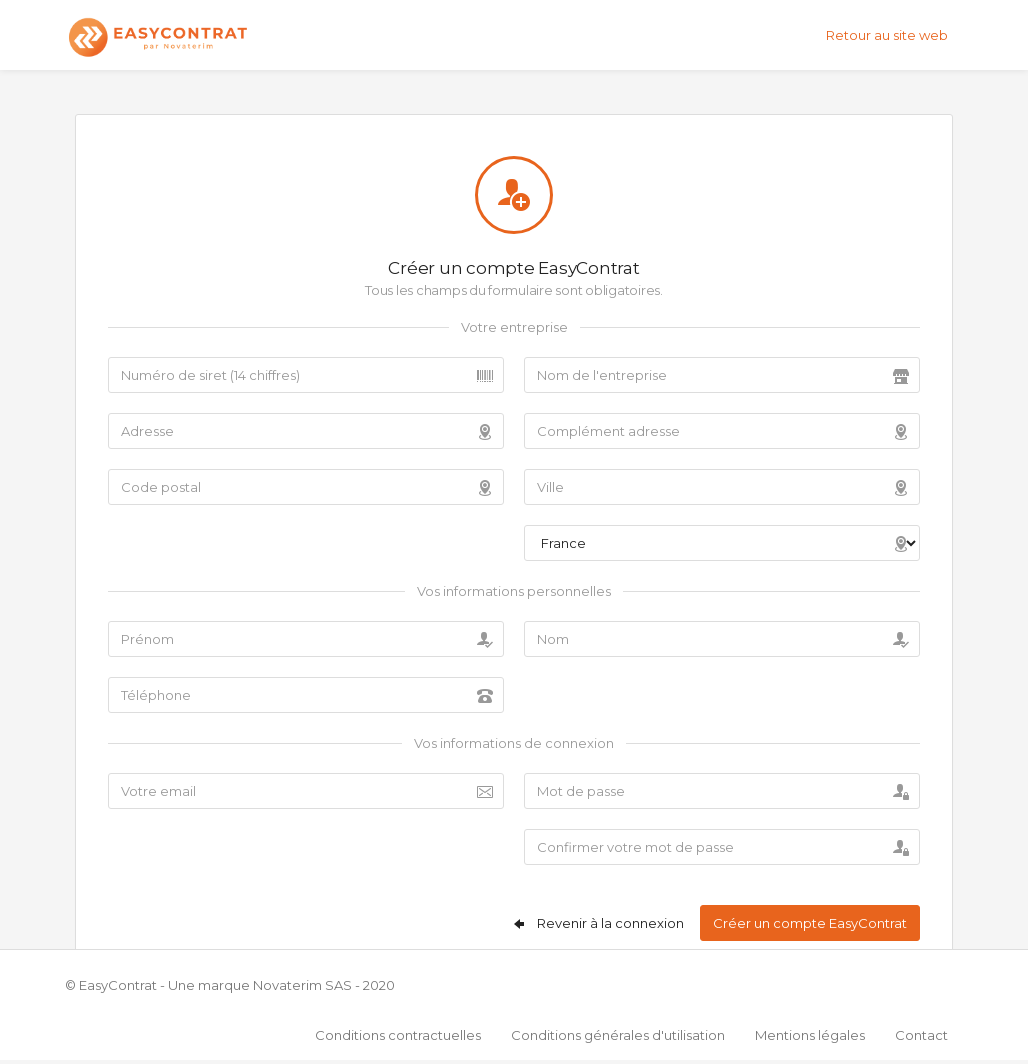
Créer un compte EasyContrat (810, 923)
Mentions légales (810, 1035)
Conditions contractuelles (398, 1035)
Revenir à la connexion (597, 923)
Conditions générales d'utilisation (618, 1035)
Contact (921, 1035)
